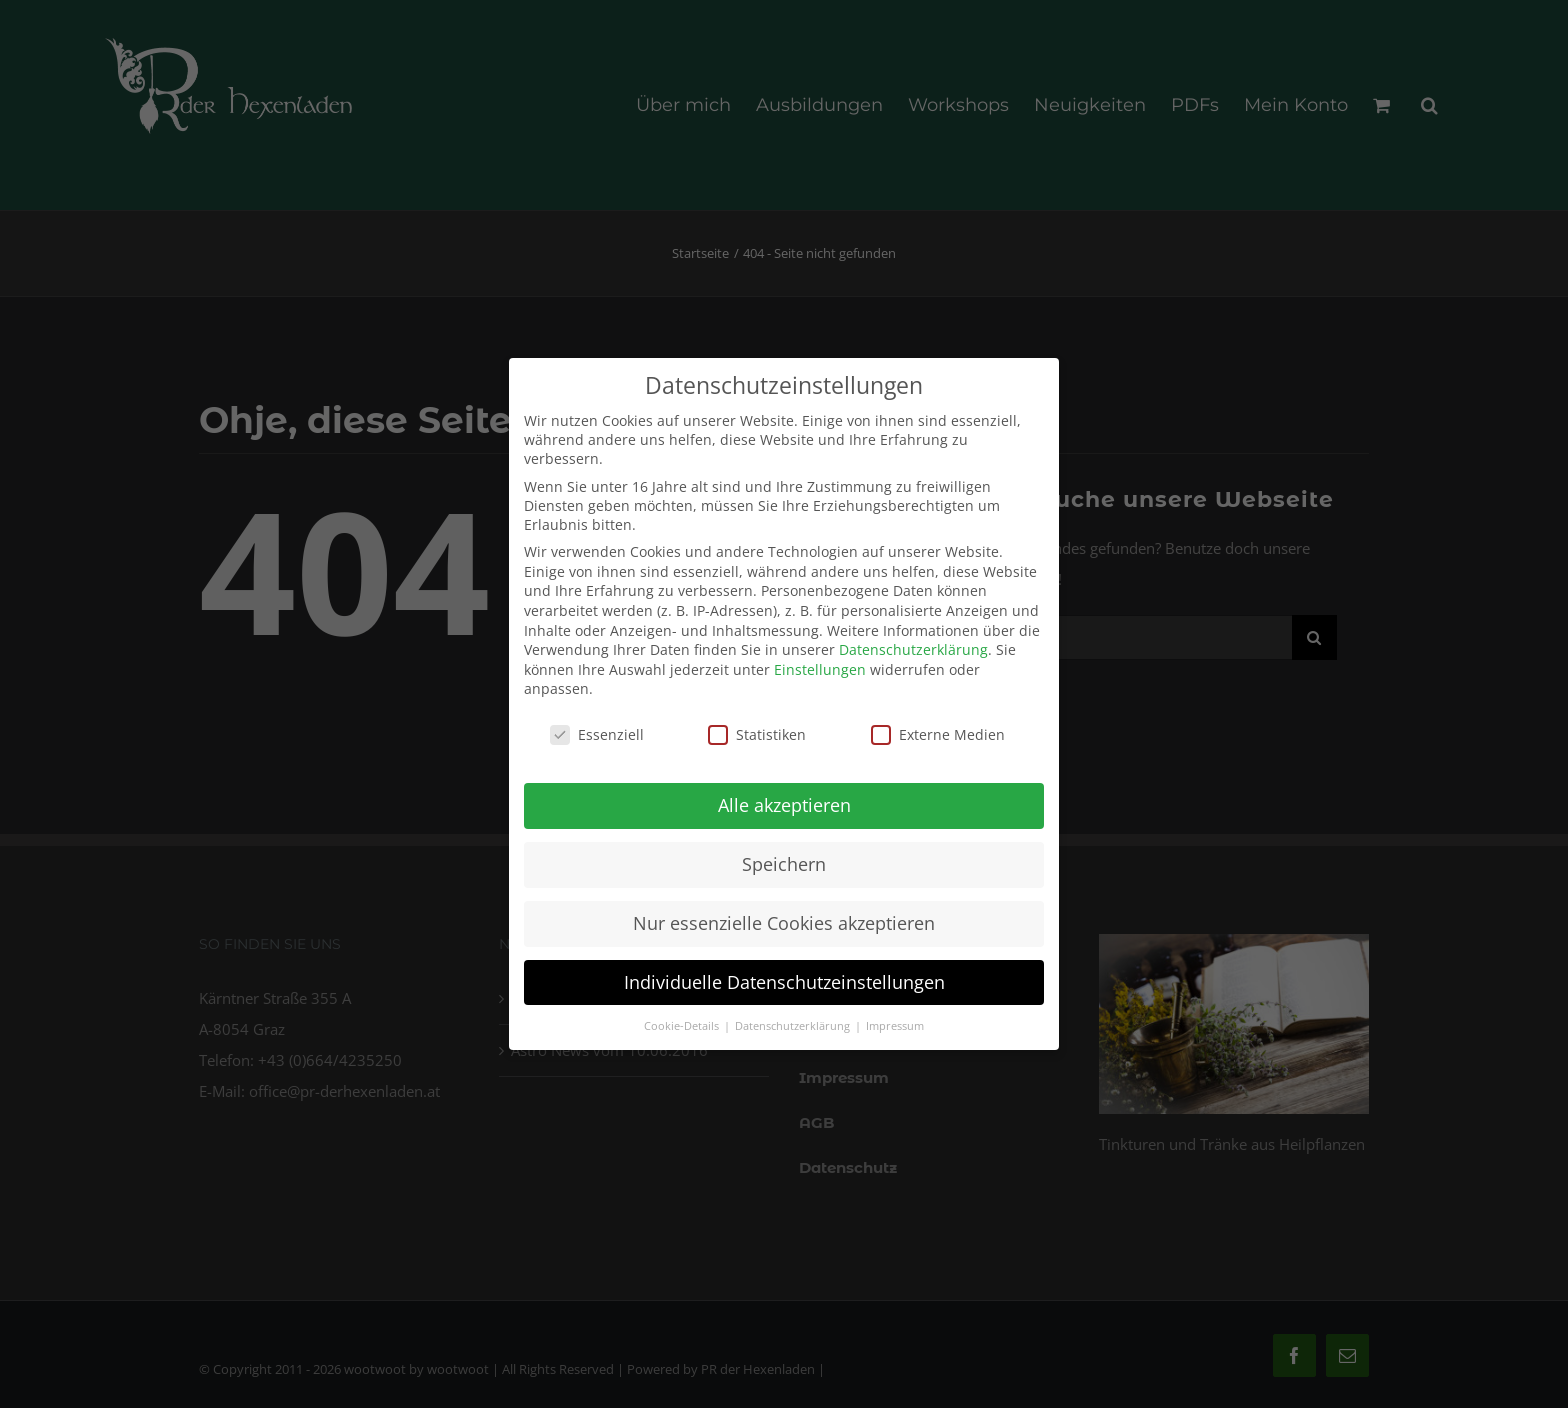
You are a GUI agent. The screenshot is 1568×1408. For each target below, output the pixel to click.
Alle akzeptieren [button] (784, 799)
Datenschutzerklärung (913, 644)
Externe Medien (938, 729)
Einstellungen (820, 663)
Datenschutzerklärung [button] (794, 1020)
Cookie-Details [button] (683, 1020)
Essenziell (597, 729)
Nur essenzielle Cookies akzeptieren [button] (784, 917)
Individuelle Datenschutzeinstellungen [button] (784, 976)
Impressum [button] (895, 1020)
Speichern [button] (784, 858)
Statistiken (757, 729)
